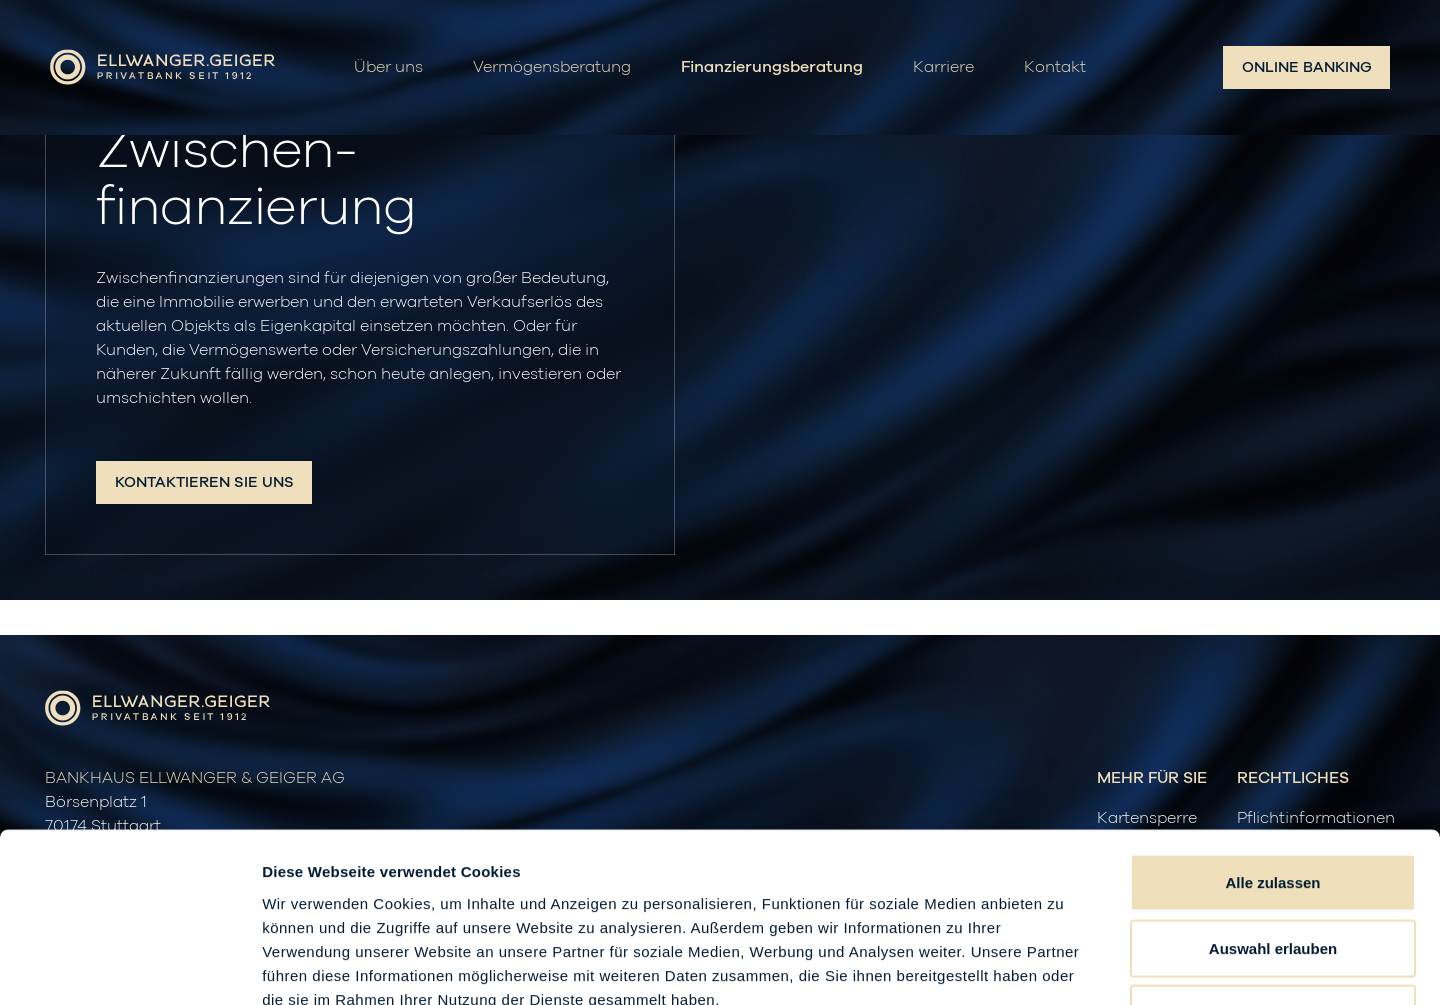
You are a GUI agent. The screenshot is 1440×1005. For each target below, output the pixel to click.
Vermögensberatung (552, 68)
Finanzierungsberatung (772, 68)
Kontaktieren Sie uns (204, 482)
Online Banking (1307, 67)
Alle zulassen (1272, 742)
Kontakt (1055, 68)
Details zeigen (1063, 965)
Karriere (943, 68)
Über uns (388, 68)
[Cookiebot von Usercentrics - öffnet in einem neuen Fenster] (129, 966)
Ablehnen (1273, 873)
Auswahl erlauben (1273, 808)
